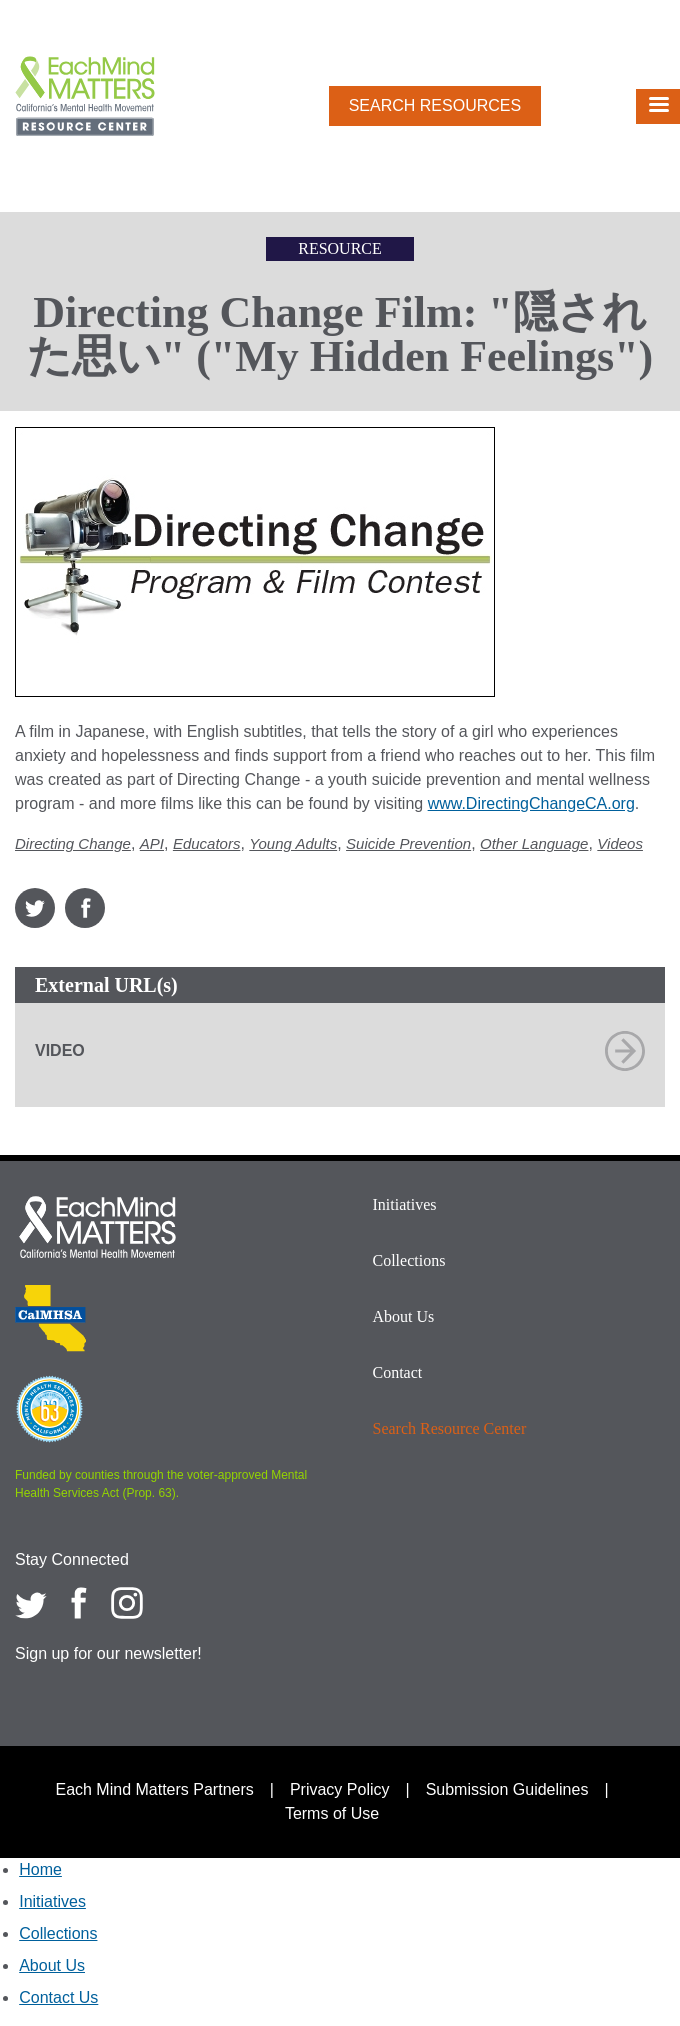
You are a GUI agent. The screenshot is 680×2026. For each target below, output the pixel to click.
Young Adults (293, 843)
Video (60, 1050)
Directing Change (73, 843)
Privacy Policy (340, 1789)
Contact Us (58, 1997)
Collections (409, 1260)
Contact (398, 1372)
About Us (404, 1316)
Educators (207, 843)
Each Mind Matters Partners (154, 1789)
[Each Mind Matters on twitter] (31, 1603)
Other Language (534, 843)
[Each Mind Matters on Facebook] (79, 1603)
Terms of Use (332, 1813)
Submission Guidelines (507, 1789)
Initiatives (405, 1204)
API (152, 843)
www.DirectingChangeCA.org (531, 803)
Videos (620, 843)
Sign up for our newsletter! (108, 1653)
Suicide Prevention (408, 843)
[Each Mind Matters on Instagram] (127, 1603)
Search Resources (435, 105)
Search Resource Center (450, 1428)
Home (40, 1869)
